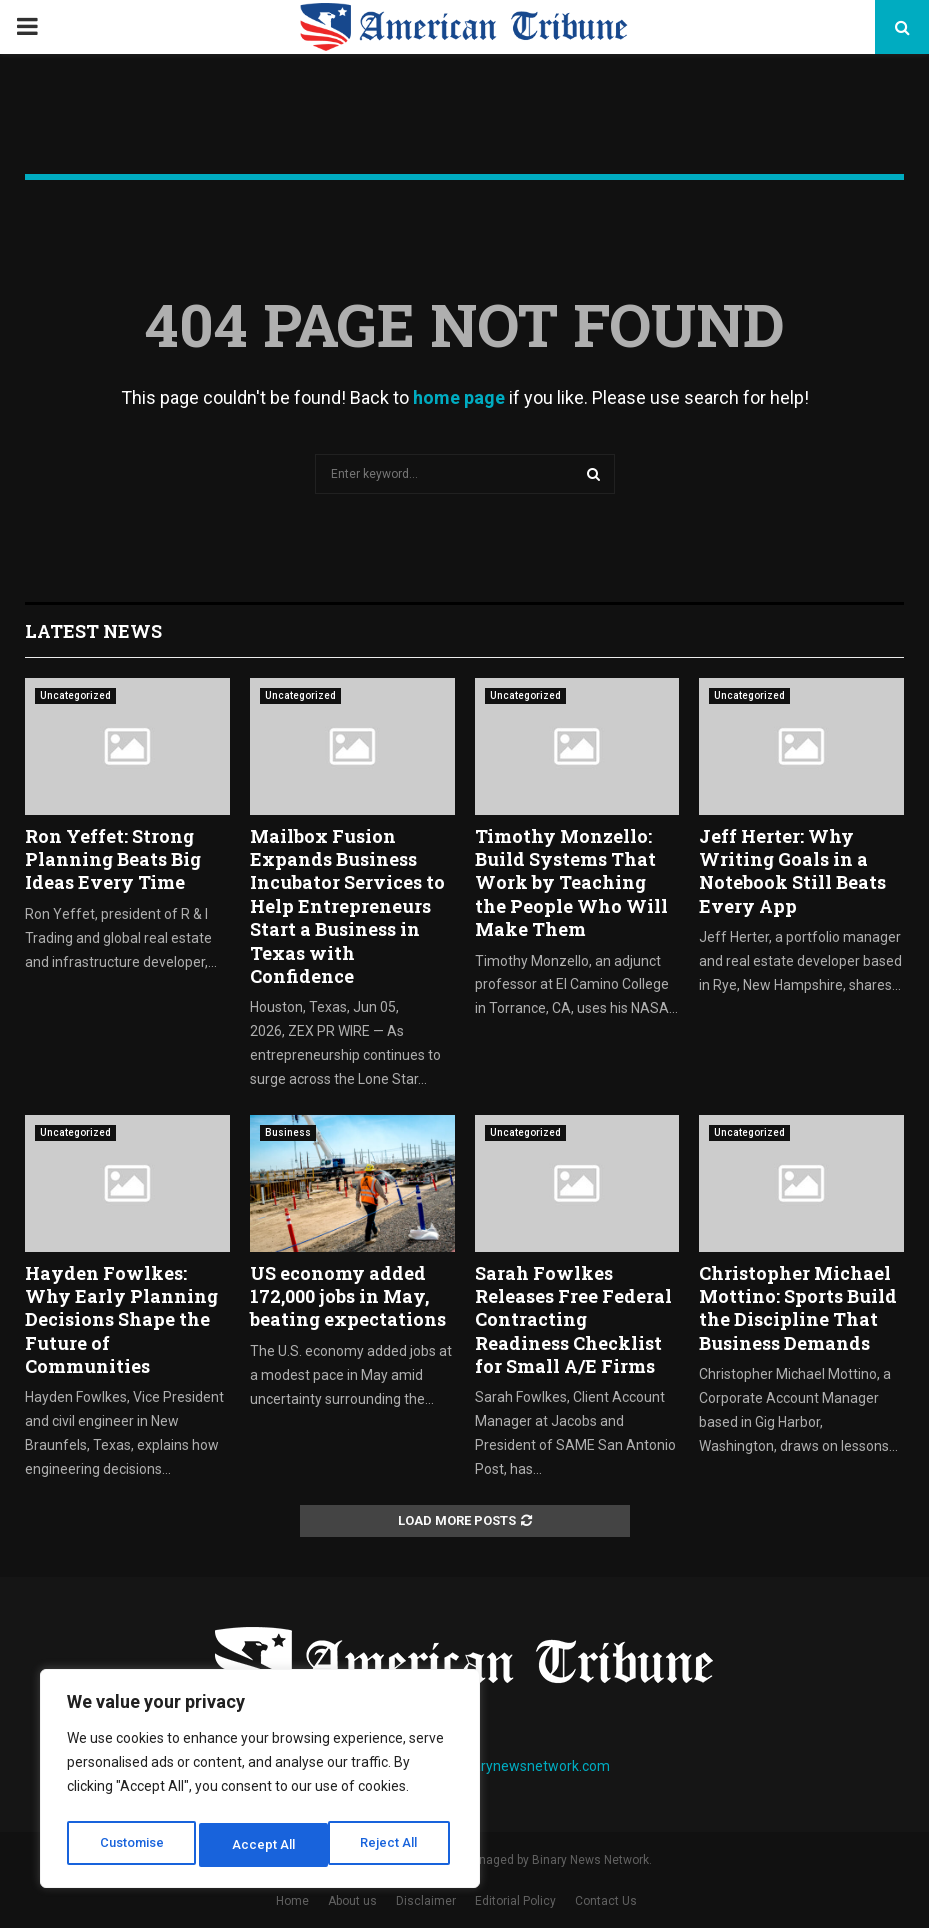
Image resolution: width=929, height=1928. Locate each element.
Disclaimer (426, 1901)
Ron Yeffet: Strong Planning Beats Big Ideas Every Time (113, 859)
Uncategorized (75, 695)
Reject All (263, 1845)
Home (292, 1901)
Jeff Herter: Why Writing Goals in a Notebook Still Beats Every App (792, 871)
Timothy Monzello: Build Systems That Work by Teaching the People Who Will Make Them (571, 883)
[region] (260, 1783)
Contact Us (606, 1901)
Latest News (93, 631)
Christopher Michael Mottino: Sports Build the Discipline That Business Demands (798, 1308)
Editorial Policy (515, 1901)
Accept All (391, 1845)
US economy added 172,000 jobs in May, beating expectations (348, 1296)
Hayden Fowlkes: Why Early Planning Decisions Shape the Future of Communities (121, 1320)
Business (288, 1132)
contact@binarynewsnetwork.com (501, 1766)
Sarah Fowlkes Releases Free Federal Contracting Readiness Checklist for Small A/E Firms (573, 1320)
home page (459, 397)
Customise (131, 1845)
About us (352, 1901)
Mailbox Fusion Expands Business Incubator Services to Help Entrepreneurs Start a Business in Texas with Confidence (347, 906)
